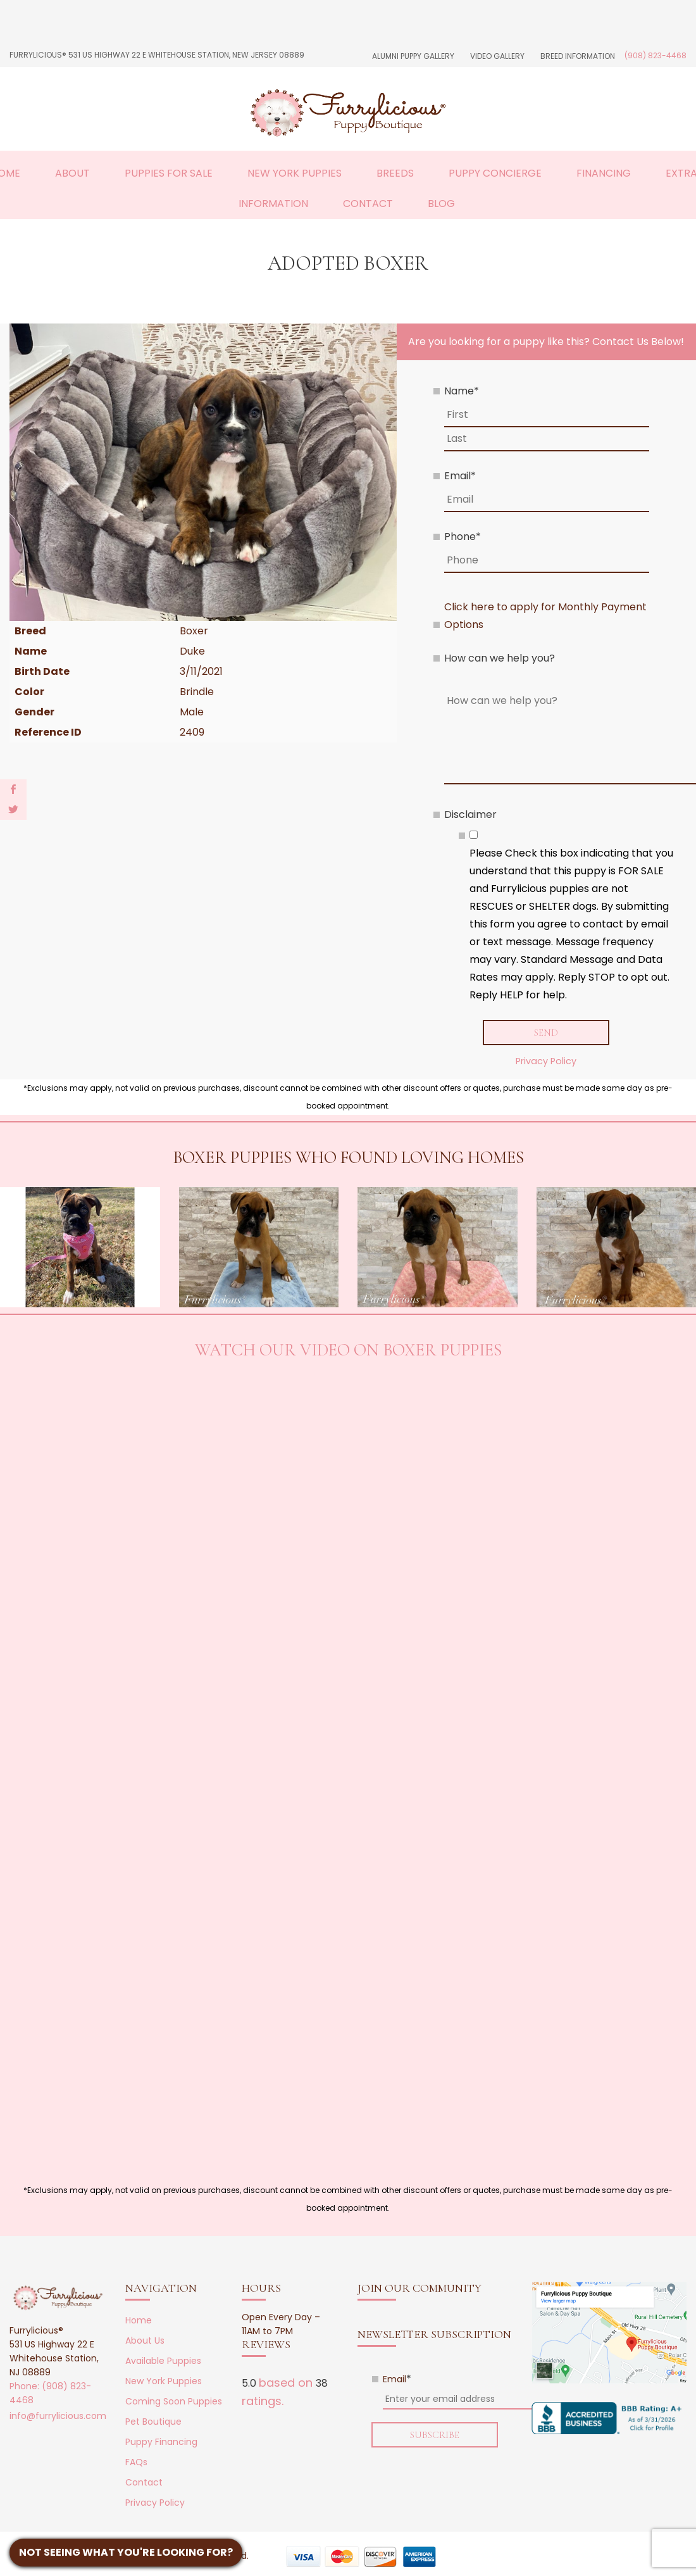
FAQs (136, 2462)
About (72, 173)
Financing (603, 173)
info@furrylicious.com (57, 2416)
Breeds (395, 173)
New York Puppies (294, 173)
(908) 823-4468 (656, 55)
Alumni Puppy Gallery (413, 56)
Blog (441, 203)
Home (138, 2321)
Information (273, 203)
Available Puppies (163, 2361)
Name (461, 391)
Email (460, 475)
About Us (145, 2341)
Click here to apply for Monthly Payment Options (545, 616)
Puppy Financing (161, 2442)
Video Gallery (497, 56)
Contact (368, 203)
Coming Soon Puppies (173, 2402)
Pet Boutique (153, 2422)
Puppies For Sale (169, 173)
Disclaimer (470, 814)
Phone (462, 536)
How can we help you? (499, 658)
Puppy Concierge (495, 173)
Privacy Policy (546, 1061)
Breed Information (577, 56)
